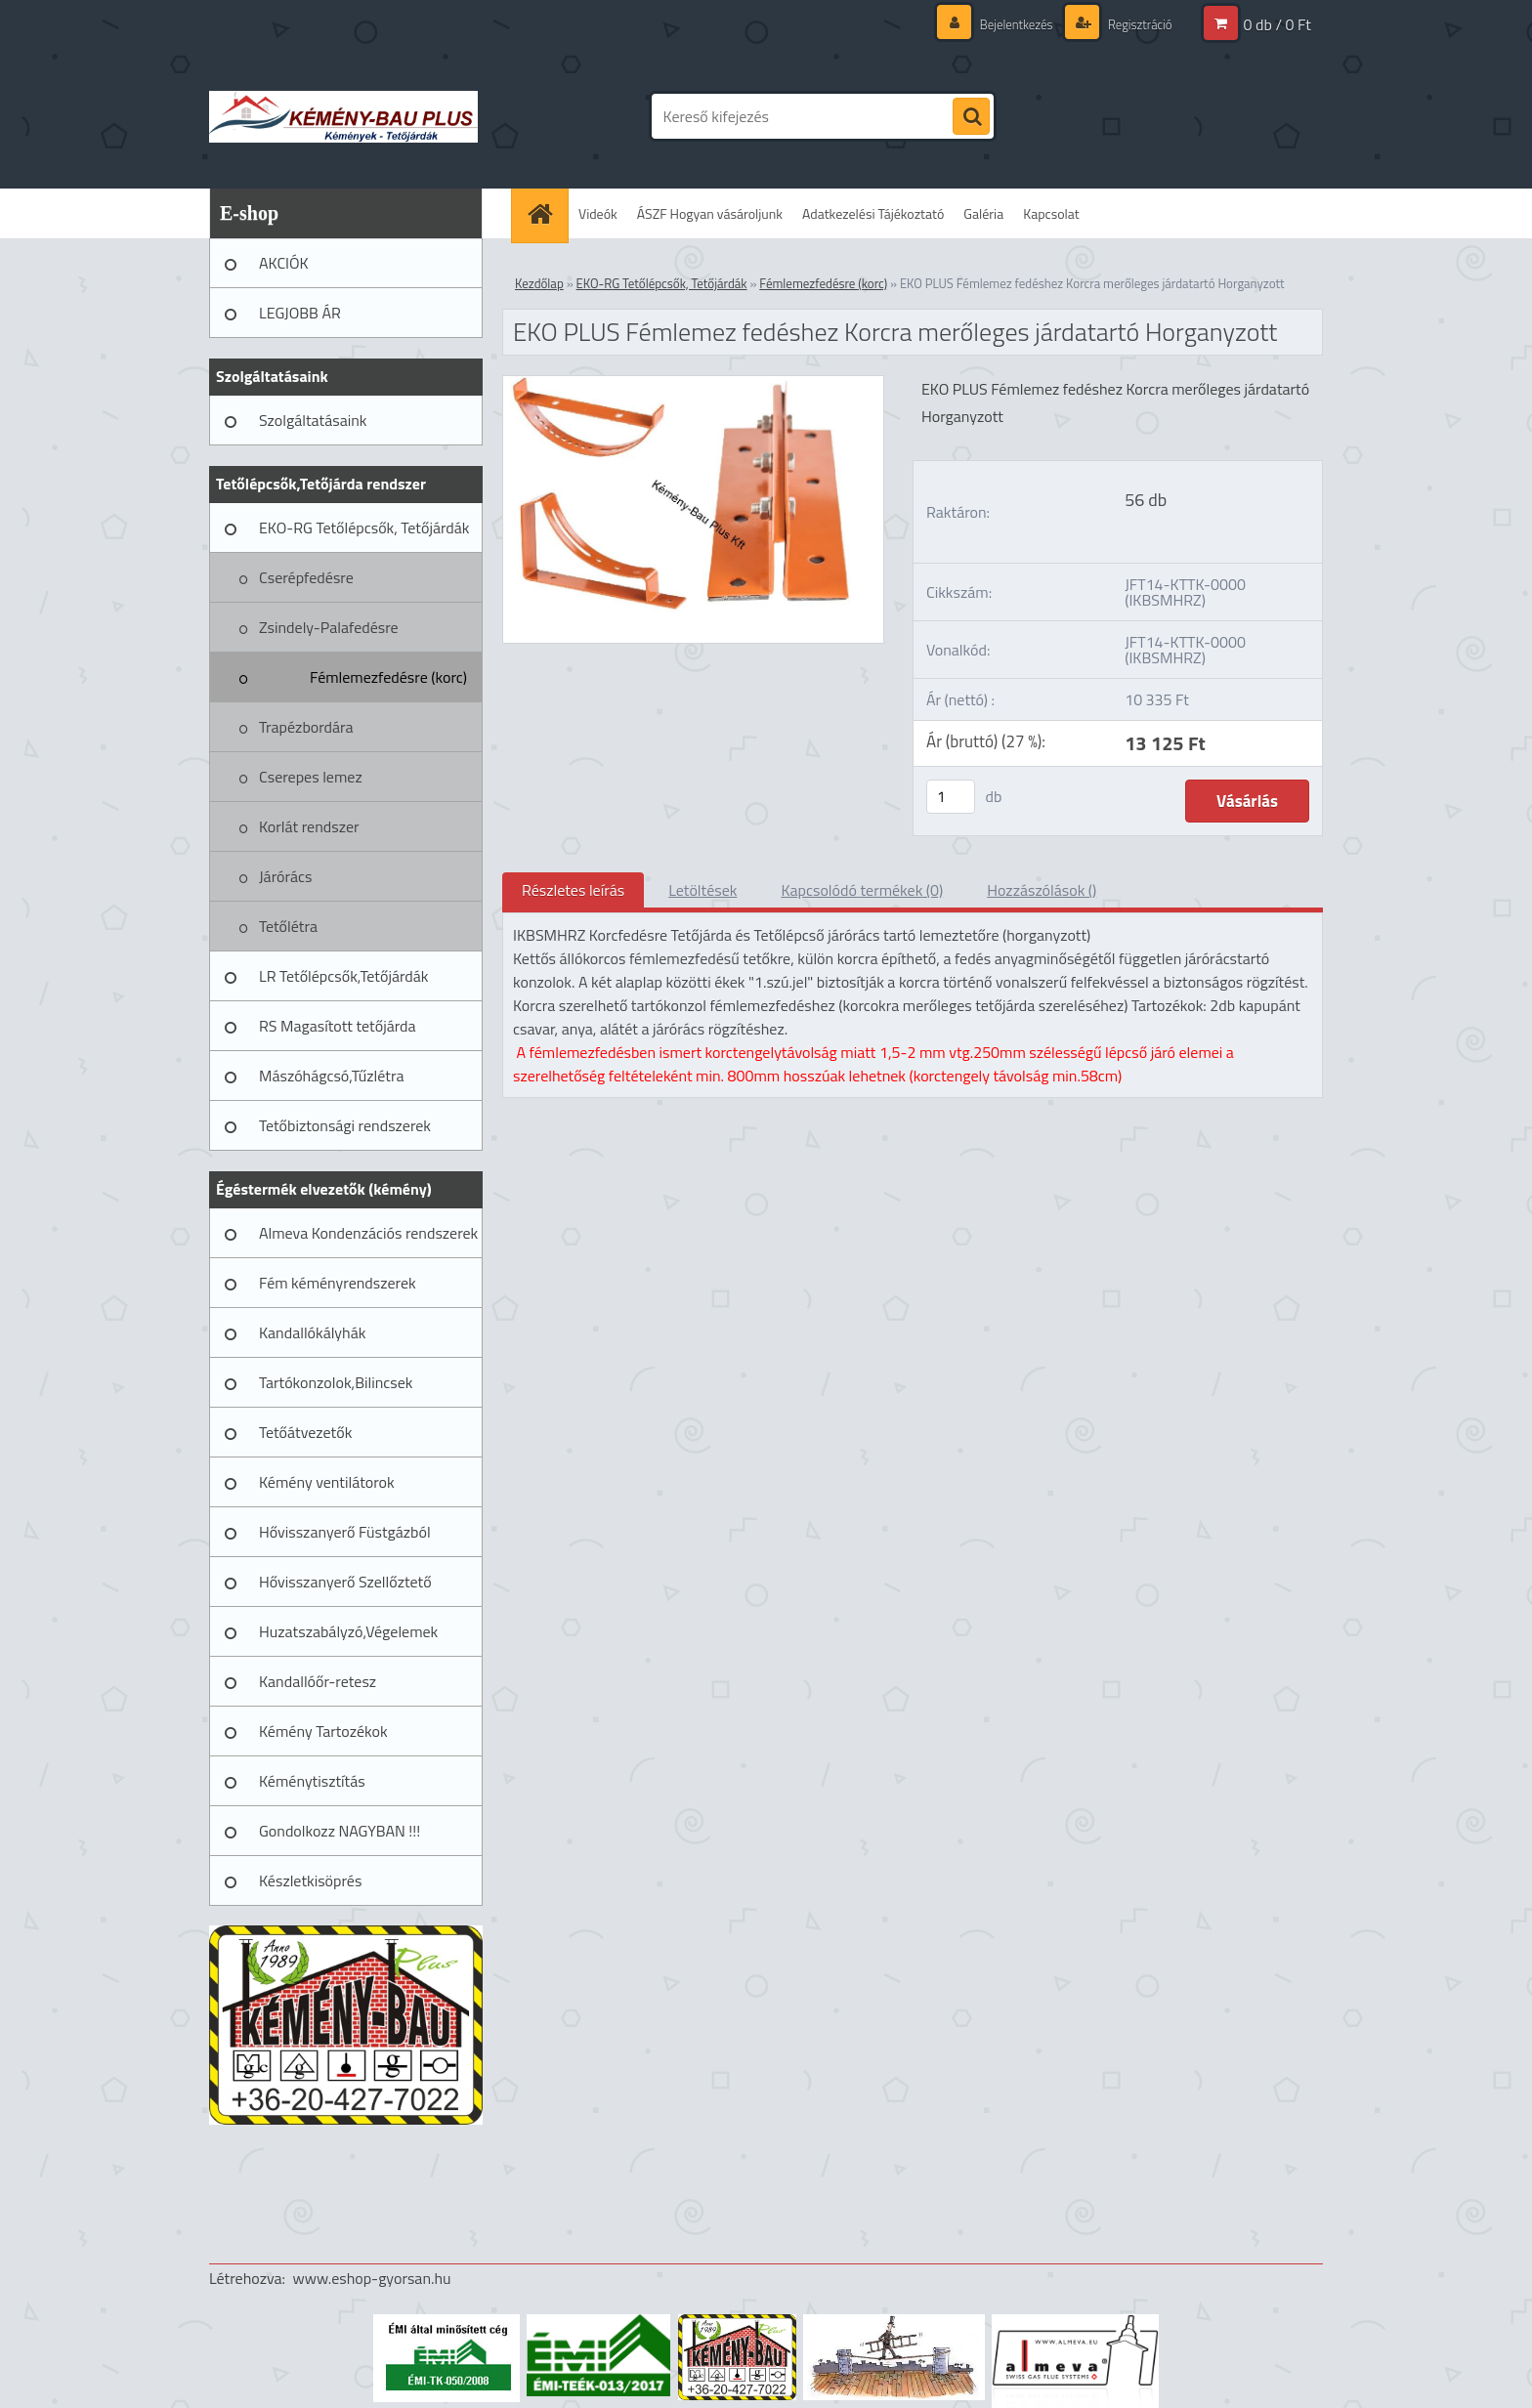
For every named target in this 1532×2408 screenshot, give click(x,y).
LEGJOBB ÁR (300, 312)
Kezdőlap (539, 283)
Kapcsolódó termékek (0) (862, 890)
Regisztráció (1135, 24)
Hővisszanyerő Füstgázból (345, 1531)
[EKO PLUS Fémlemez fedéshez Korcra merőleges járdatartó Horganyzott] (693, 384)
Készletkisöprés (310, 1880)
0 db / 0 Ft (1277, 24)
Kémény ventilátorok (327, 1482)
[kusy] (950, 797)
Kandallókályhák (312, 1332)
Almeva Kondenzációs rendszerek (368, 1233)
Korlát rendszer (309, 826)
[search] (971, 117)
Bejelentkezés (1006, 24)
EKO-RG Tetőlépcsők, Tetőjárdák (364, 527)
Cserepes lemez (310, 776)
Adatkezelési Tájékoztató (873, 213)
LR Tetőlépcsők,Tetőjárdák (343, 976)
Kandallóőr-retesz (317, 1681)
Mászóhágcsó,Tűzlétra (331, 1075)
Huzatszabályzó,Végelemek (348, 1631)
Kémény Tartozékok (323, 1731)
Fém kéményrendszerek (337, 1282)
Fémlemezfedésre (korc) (388, 677)
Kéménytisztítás (312, 1781)
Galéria (983, 213)
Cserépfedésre (306, 577)
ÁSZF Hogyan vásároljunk (710, 213)
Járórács (285, 876)
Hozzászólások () (1041, 890)
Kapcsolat (1051, 213)
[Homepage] (546, 213)
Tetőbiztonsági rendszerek (345, 1125)
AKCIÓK (284, 263)
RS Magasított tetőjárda (337, 1025)
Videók (597, 213)
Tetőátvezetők (305, 1432)
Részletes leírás (573, 890)
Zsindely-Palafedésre (329, 627)
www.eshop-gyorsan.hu (372, 2278)
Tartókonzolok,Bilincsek (335, 1382)
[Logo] (343, 116)
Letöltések (702, 890)
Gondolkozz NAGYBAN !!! (339, 1830)
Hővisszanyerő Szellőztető (345, 1581)
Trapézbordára (306, 727)
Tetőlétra (288, 926)
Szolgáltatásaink (312, 420)
